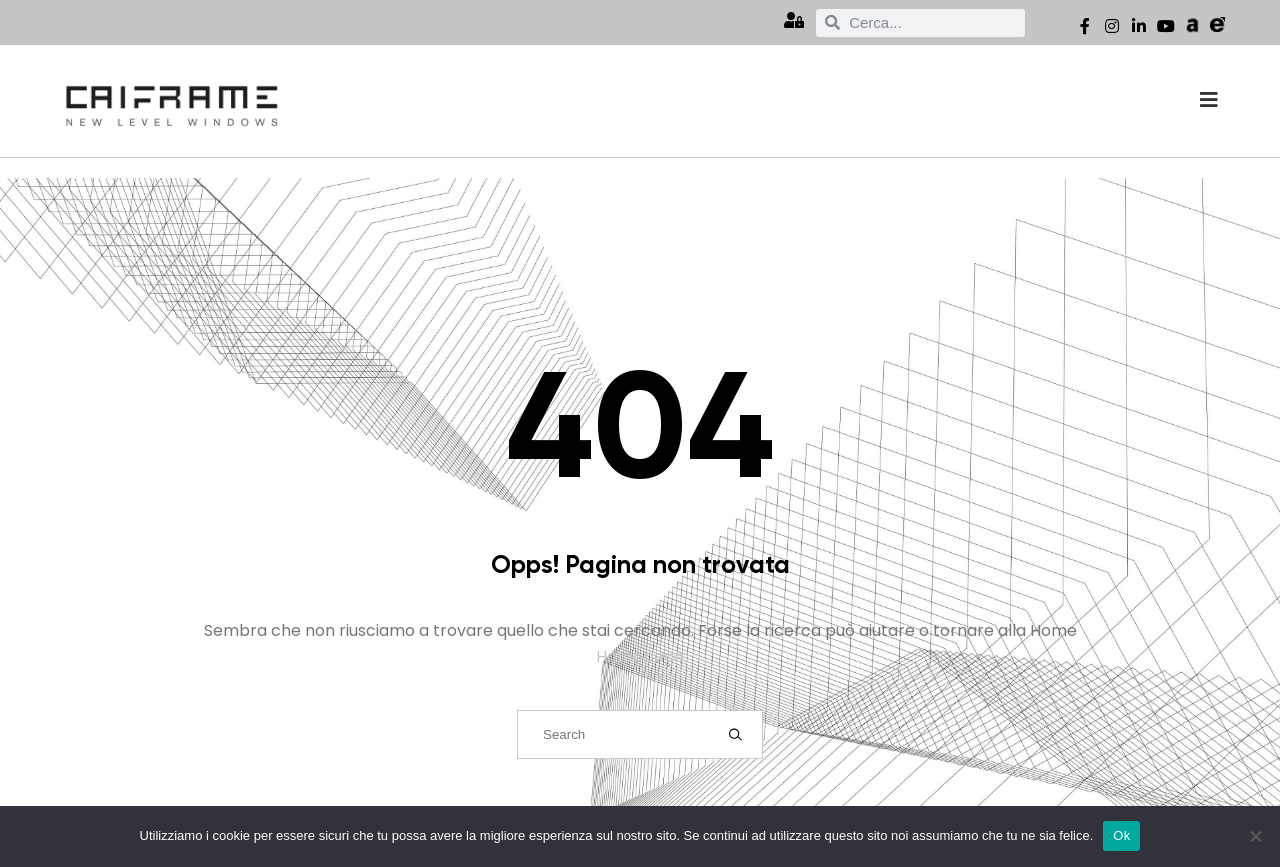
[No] (1255, 836)
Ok (1121, 835)
